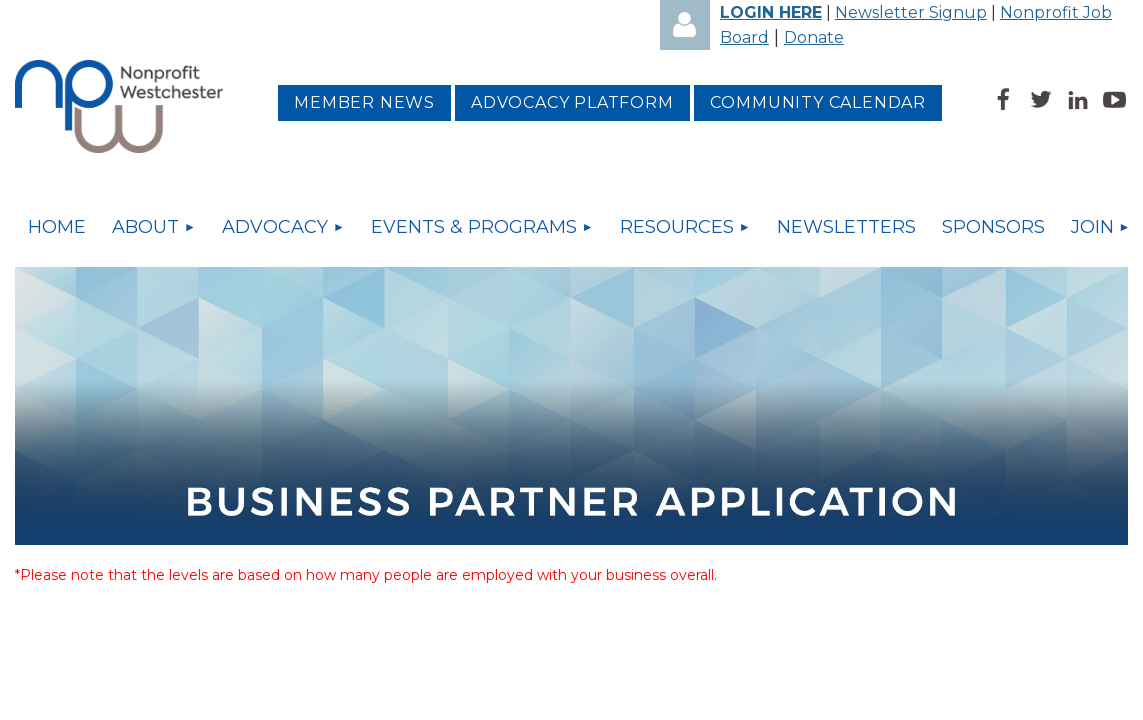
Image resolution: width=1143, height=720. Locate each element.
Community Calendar (818, 102)
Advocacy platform (572, 102)
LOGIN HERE (771, 12)
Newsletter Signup (911, 12)
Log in (685, 25)
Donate (814, 37)
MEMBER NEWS (364, 102)
